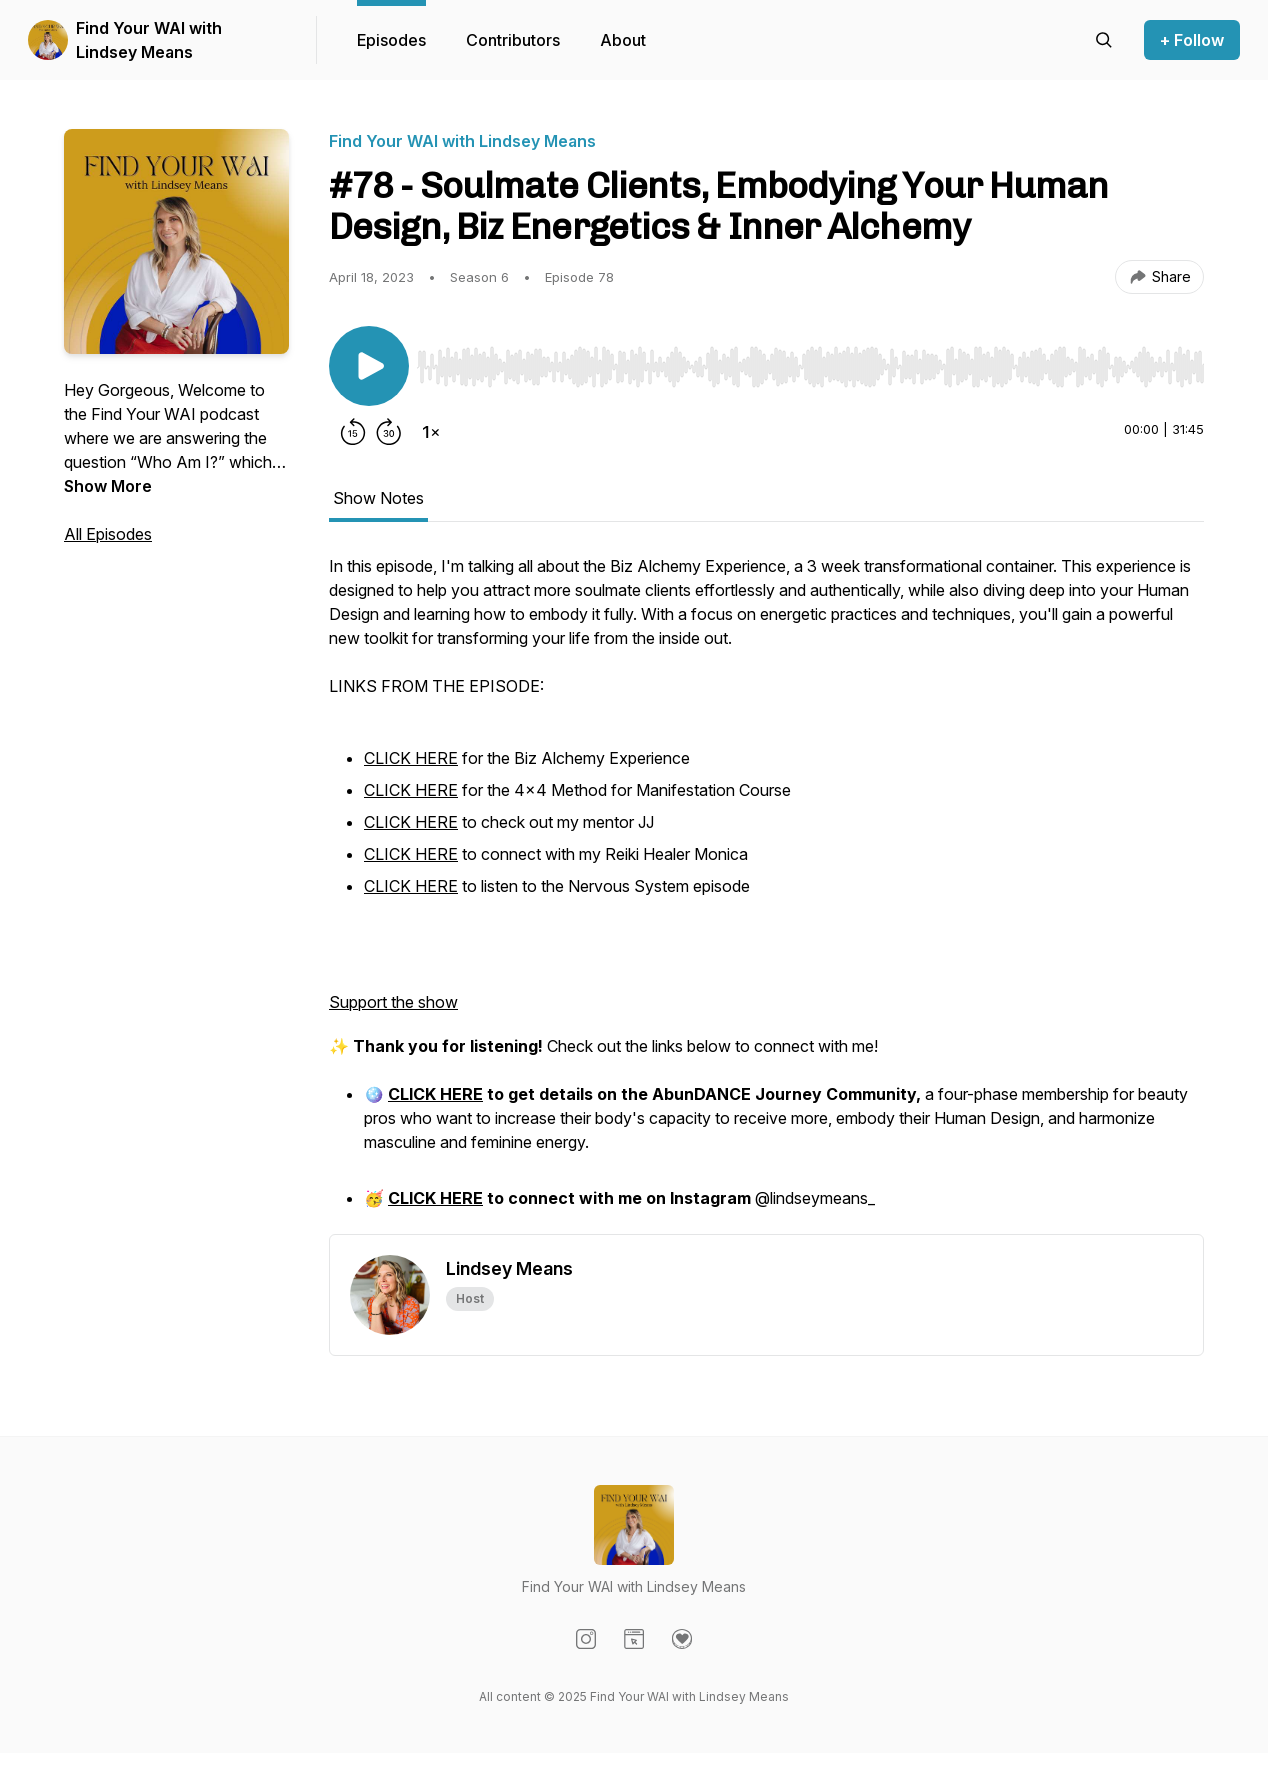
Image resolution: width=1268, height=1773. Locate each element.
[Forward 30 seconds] (389, 432)
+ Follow (1192, 40)
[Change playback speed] (431, 432)
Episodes (391, 40)
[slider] (810, 367)
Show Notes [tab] (378, 498)
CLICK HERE (411, 758)
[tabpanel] (766, 894)
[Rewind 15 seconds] (353, 432)
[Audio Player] (810, 361)
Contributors (513, 40)
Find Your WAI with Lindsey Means (149, 40)
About (623, 40)
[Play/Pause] (369, 366)
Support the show (393, 1002)
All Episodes (108, 534)
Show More (108, 486)
